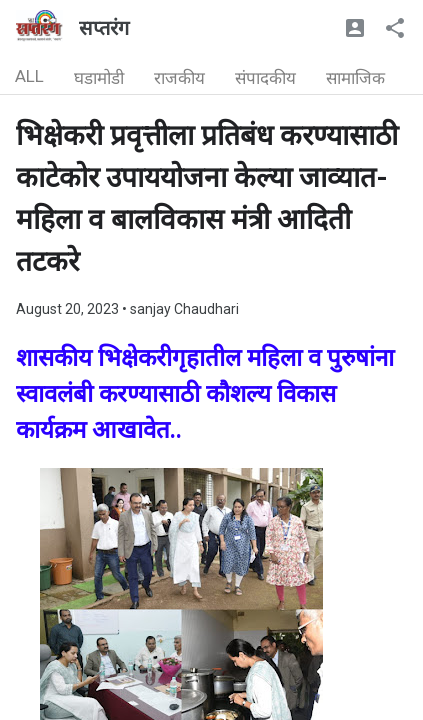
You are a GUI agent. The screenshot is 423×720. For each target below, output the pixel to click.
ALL (29, 76)
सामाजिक (355, 78)
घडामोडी (99, 78)
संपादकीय (265, 78)
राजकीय (179, 78)
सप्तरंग (104, 28)
